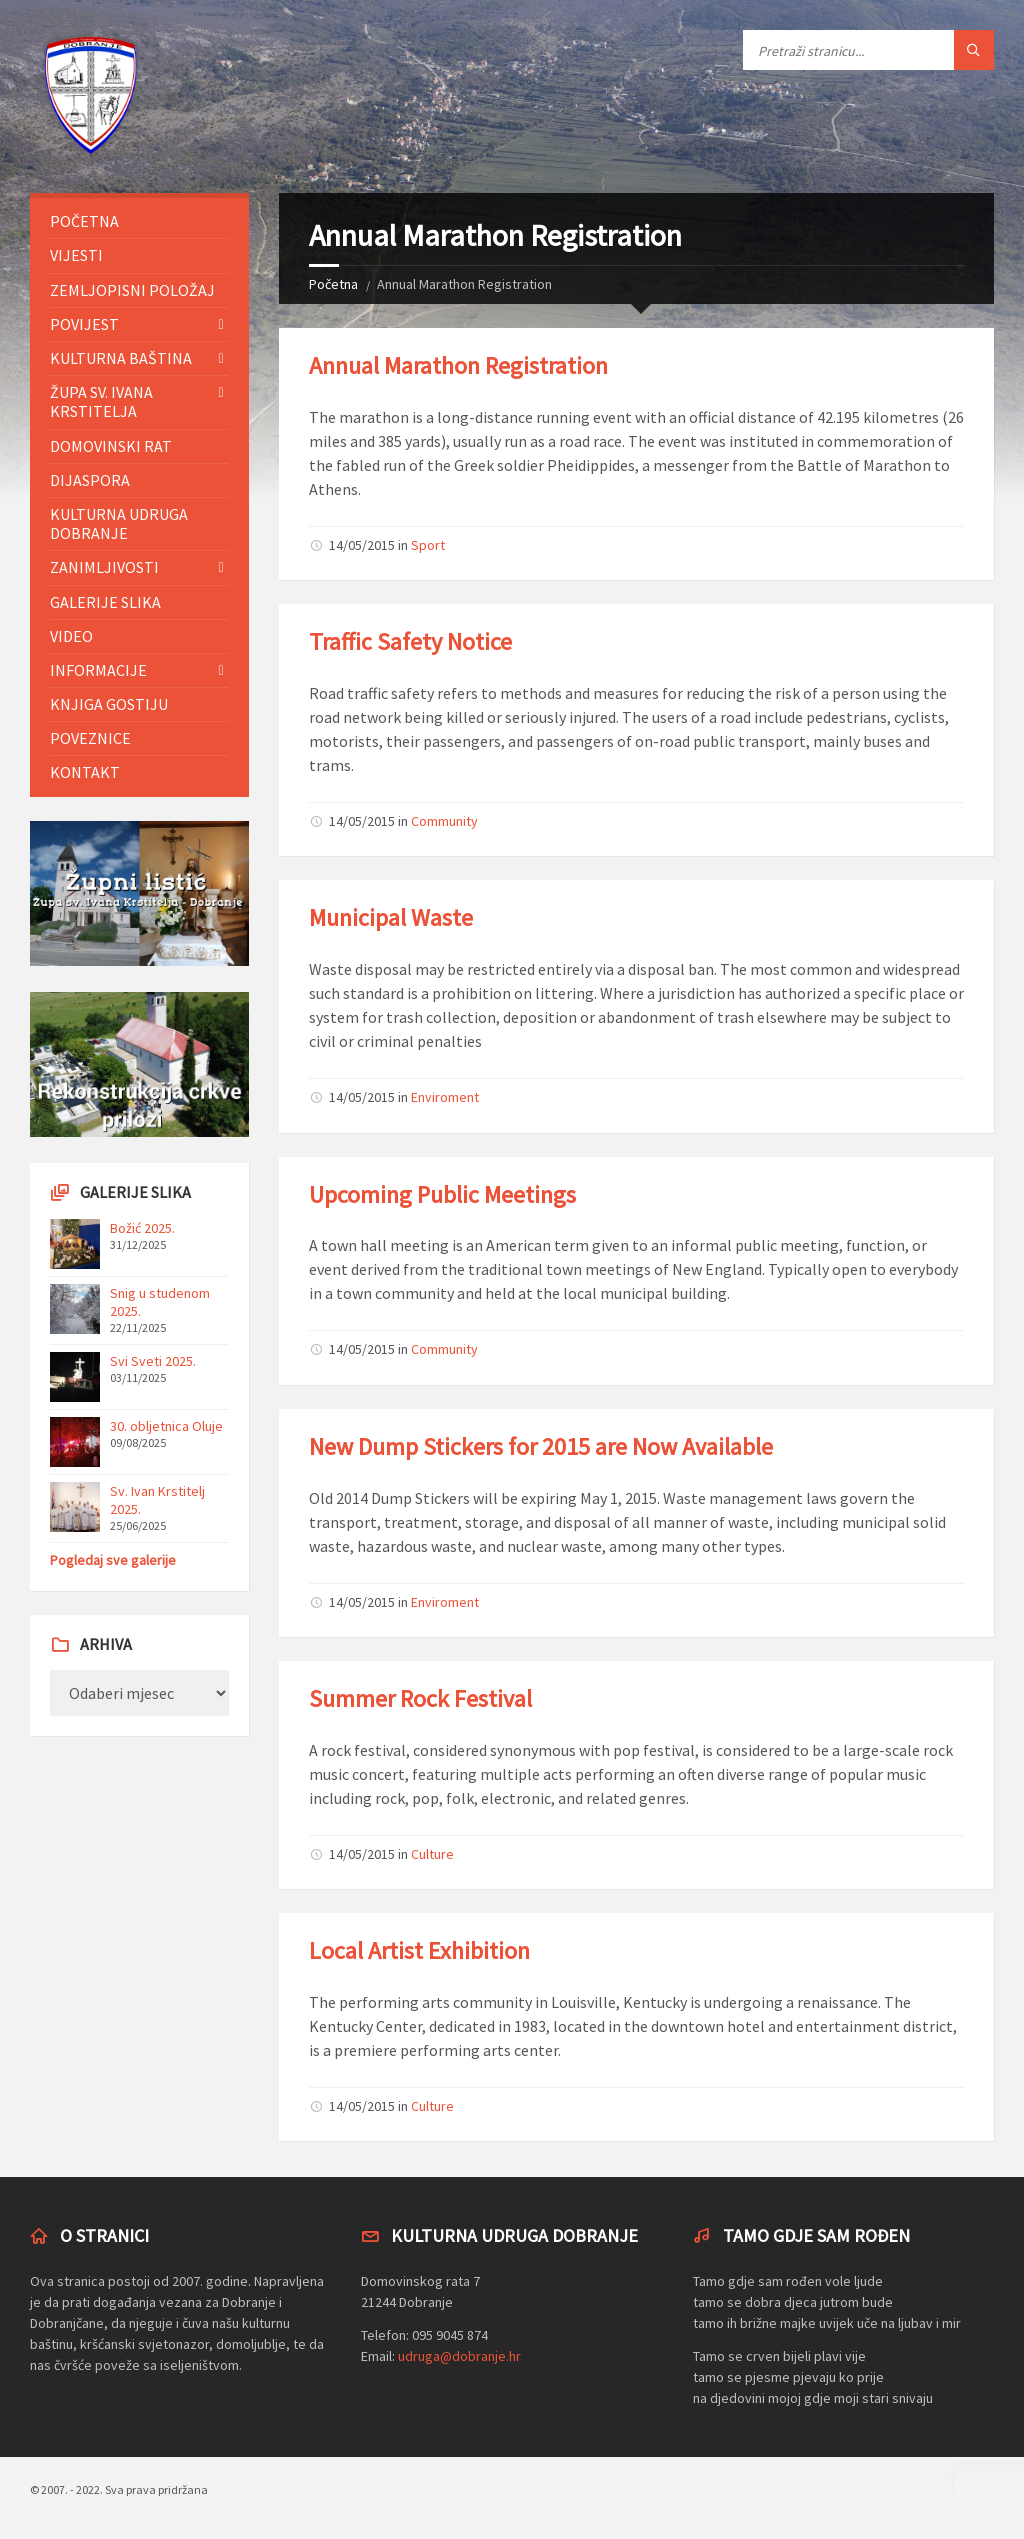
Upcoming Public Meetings (442, 1194)
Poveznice (90, 738)
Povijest (84, 324)
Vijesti (76, 255)
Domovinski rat (111, 446)
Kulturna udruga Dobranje (119, 523)
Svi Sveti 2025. (153, 1361)
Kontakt (85, 772)
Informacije (98, 670)
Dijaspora (90, 480)
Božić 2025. (142, 1228)
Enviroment (445, 1097)
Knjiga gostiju (109, 704)
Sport (428, 545)
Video (71, 636)
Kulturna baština (121, 358)
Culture (432, 1854)
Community (444, 821)
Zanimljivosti (104, 567)
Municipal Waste (391, 917)
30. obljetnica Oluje (166, 1426)
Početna (333, 284)
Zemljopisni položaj (132, 290)
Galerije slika (105, 602)
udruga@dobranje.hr (459, 2356)
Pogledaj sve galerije (113, 1560)
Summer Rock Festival (420, 1698)
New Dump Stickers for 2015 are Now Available (541, 1446)
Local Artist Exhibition (419, 1950)
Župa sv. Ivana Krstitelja (101, 401)
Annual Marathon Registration (458, 365)
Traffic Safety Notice (410, 641)
